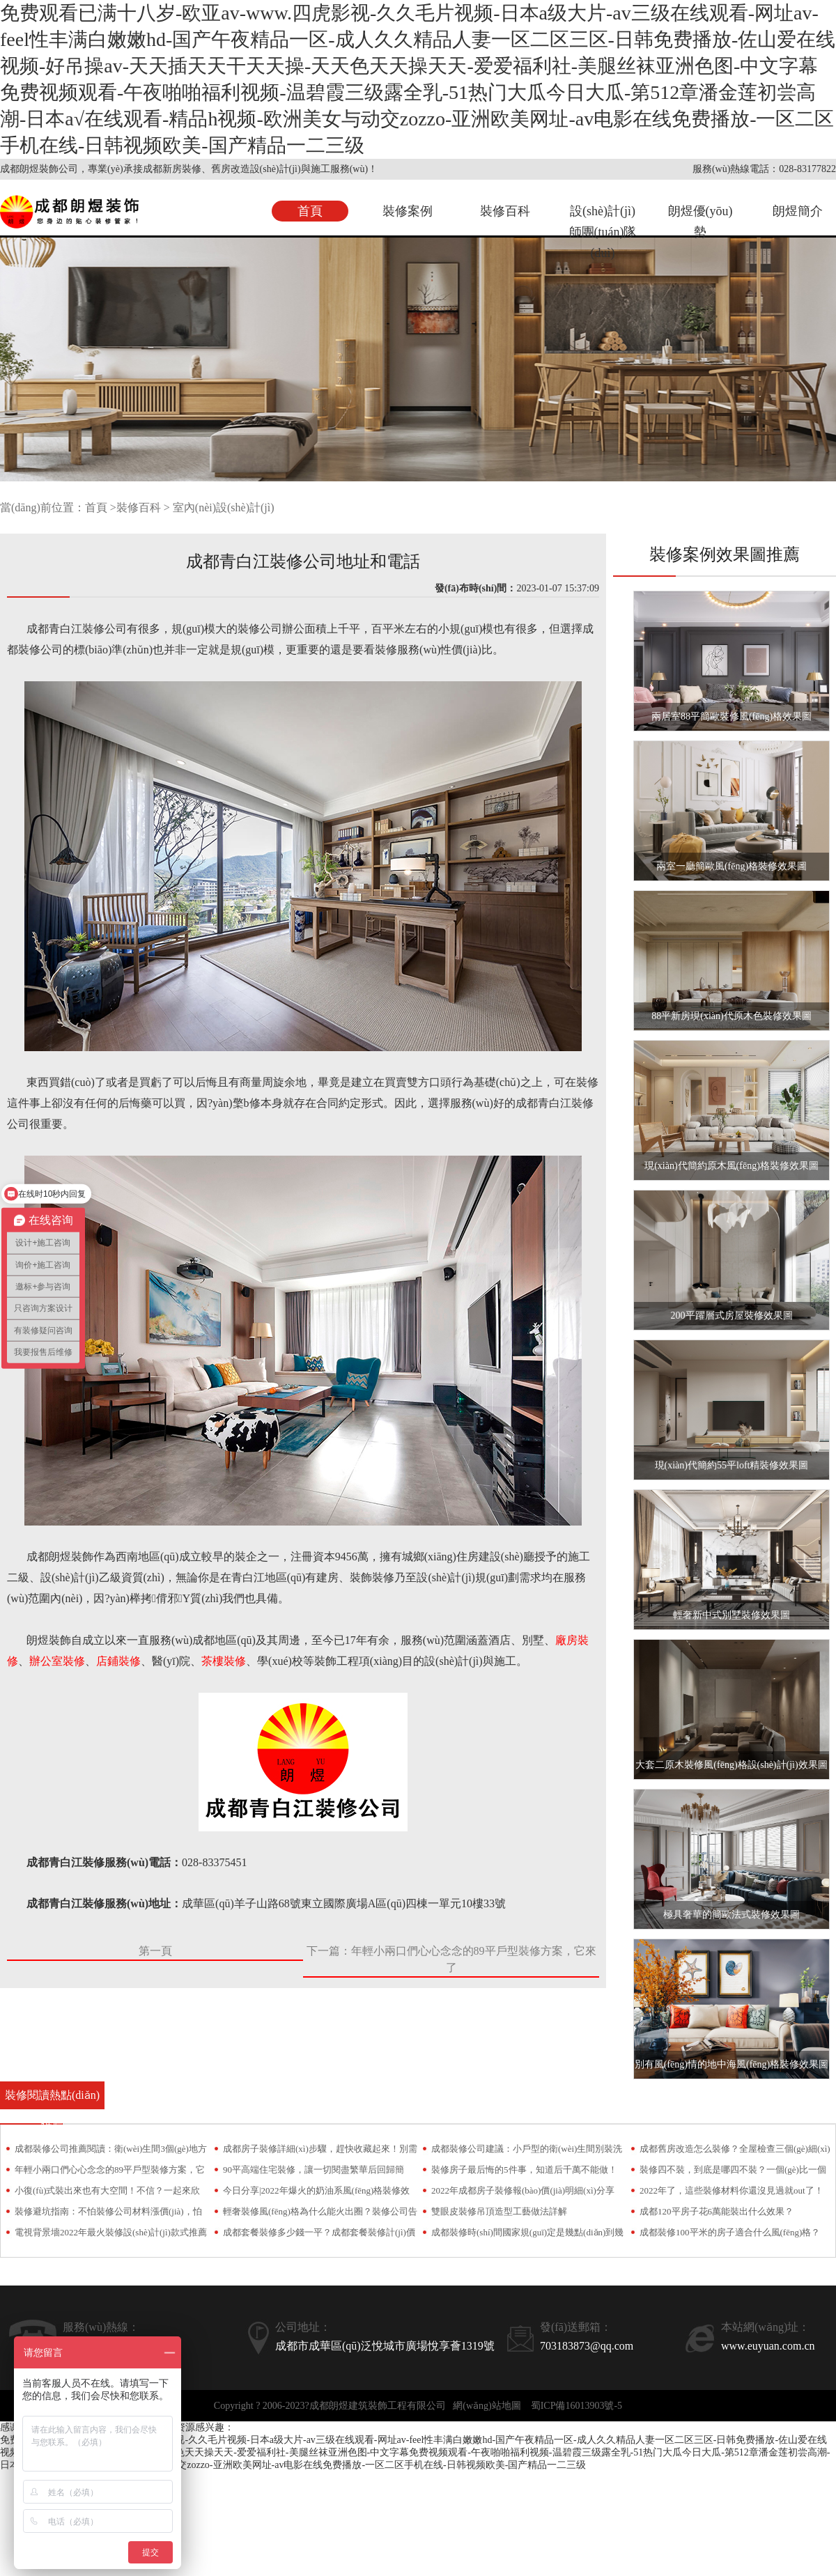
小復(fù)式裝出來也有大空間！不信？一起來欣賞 (108, 2193)
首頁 (310, 211)
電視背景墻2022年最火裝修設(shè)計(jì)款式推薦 (111, 2232)
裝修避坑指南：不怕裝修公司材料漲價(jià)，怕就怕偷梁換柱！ (108, 2214)
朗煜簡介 (798, 211)
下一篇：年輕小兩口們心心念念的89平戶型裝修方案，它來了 (451, 1959)
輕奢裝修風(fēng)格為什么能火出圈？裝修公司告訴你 (320, 2214)
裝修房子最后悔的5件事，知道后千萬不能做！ (524, 2169)
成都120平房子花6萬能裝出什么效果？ (717, 2211)
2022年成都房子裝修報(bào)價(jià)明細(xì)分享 (522, 2190)
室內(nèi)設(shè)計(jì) (223, 507)
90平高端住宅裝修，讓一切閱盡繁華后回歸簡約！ (313, 2172)
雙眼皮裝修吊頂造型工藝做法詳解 (499, 2211)
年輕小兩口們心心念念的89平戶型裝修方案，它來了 (110, 2172)
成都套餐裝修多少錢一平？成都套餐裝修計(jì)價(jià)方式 (319, 2235)
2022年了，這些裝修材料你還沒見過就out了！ (731, 2190)
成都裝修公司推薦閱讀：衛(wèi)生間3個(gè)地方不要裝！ (111, 2151)
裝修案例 (407, 211)
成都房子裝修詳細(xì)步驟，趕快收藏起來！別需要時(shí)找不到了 (320, 2151)
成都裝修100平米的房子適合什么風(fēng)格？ (730, 2232)
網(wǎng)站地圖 (486, 2405)
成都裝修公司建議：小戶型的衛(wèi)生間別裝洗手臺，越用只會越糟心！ (526, 2151)
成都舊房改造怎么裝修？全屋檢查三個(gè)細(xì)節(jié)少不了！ (735, 2151)
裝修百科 (505, 211)
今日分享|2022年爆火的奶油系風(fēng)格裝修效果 (316, 2193)
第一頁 (155, 1951)
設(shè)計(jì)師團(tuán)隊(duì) (603, 232)
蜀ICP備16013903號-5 (576, 2405)
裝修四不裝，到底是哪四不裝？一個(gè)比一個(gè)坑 (733, 2172)
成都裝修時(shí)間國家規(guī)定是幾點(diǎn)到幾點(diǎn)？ (527, 2235)
